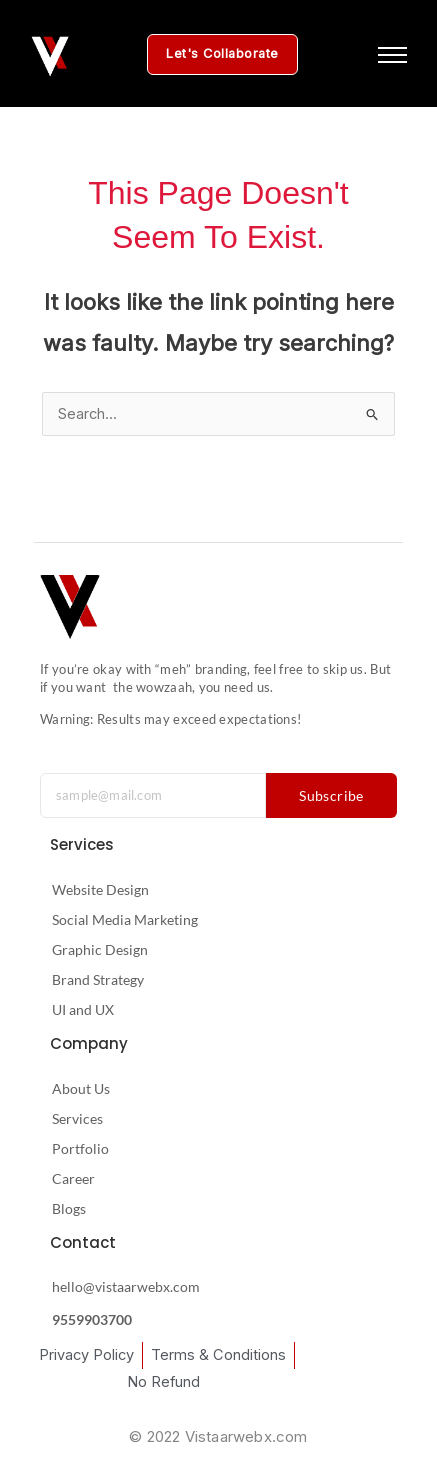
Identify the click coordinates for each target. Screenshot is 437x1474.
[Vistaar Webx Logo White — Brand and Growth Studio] (50, 56)
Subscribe (331, 795)
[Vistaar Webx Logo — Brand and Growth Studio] (70, 607)
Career (73, 1178)
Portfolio (80, 1148)
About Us (81, 1088)
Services (77, 1118)
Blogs (69, 1208)
